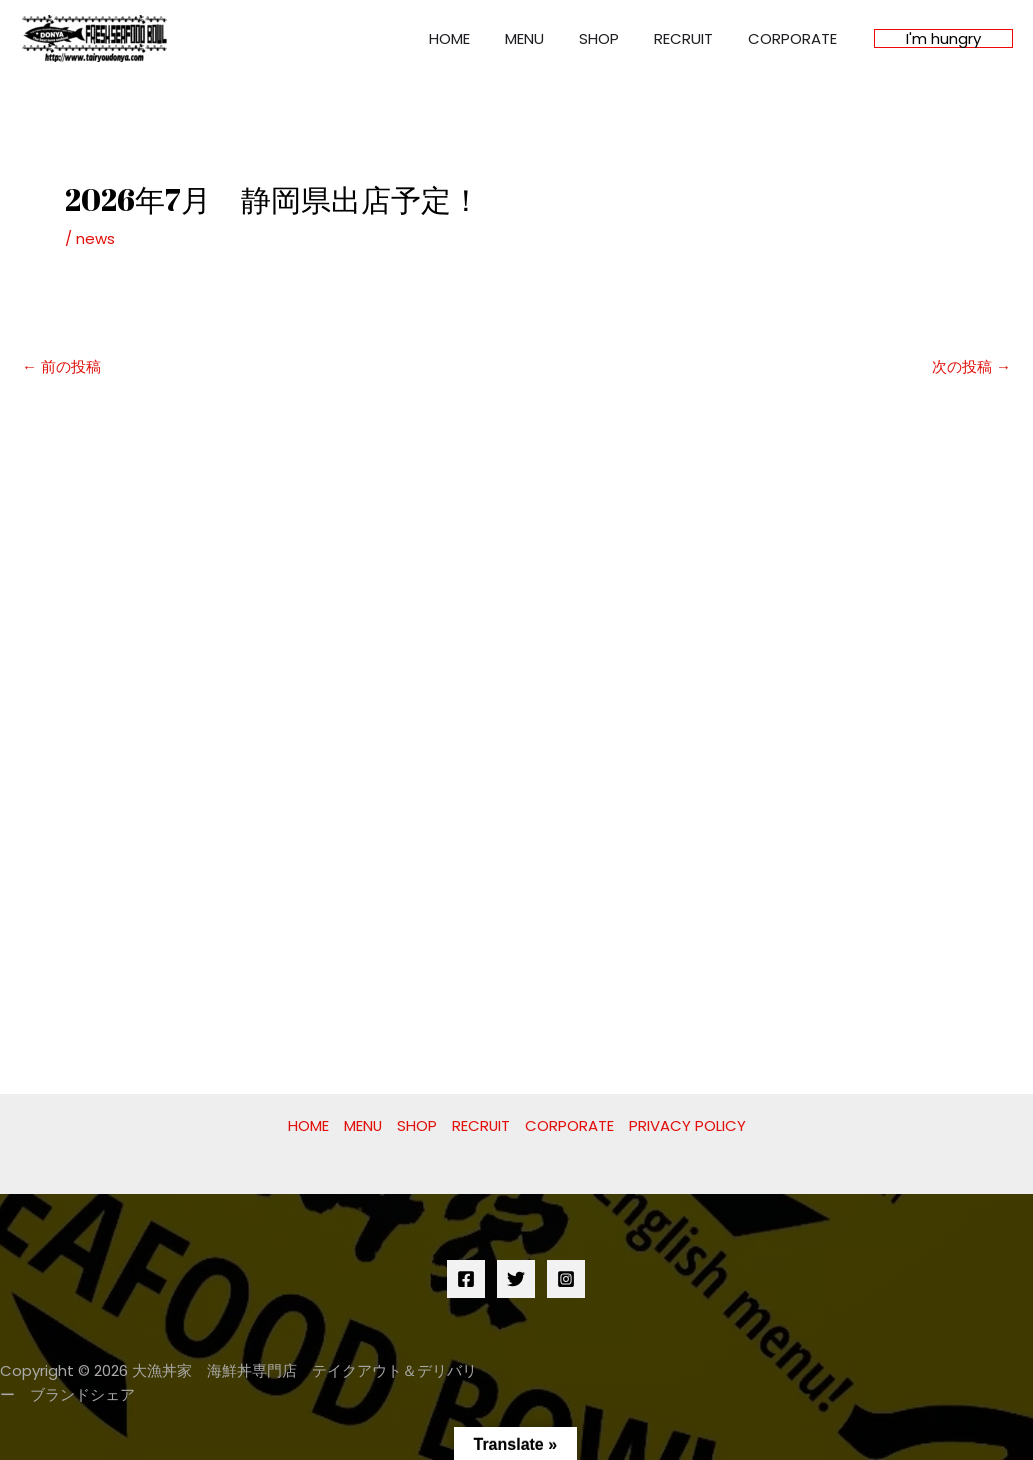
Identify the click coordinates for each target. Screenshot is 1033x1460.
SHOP (611, 38)
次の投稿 (971, 366)
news (95, 238)
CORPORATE (794, 38)
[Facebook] (466, 1279)
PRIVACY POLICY (688, 1125)
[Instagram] (566, 1279)
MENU (541, 38)
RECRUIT (690, 38)
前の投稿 (61, 366)
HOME (471, 38)
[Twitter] (516, 1279)
